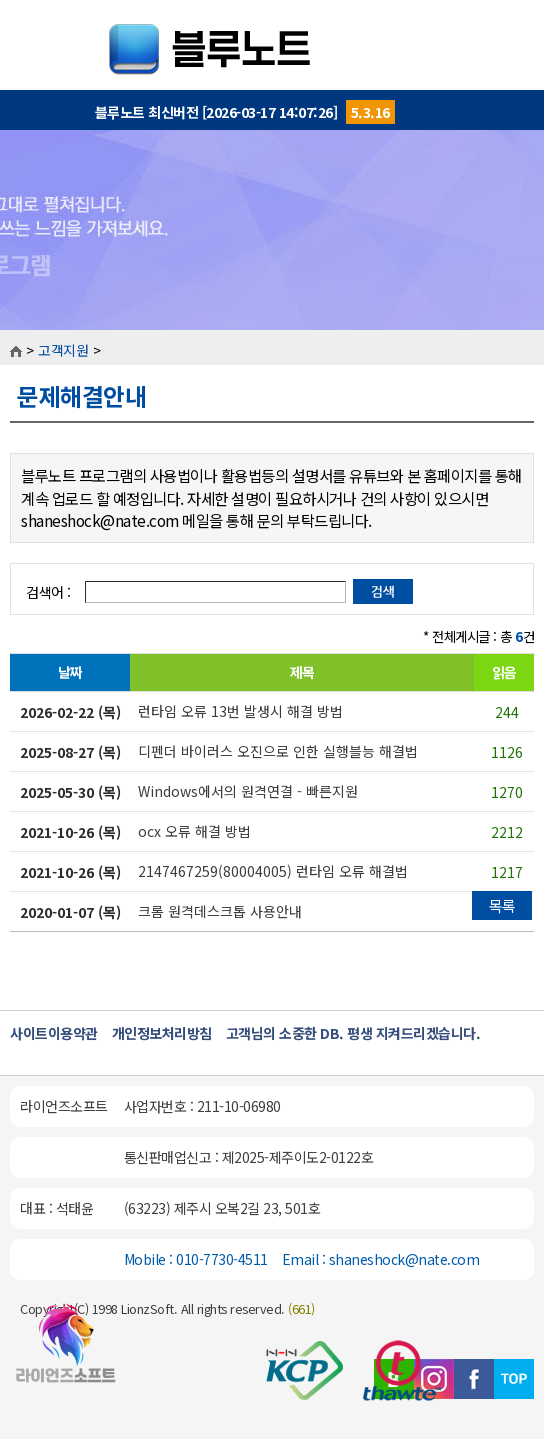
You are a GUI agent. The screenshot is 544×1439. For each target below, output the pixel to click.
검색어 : (50, 592)
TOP (514, 1379)
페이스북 (474, 1379)
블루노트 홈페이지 (66, 1352)
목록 (502, 905)
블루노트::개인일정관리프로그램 (272, 45)
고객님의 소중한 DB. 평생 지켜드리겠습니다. (353, 1033)
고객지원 (63, 350)
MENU (514, 30)
